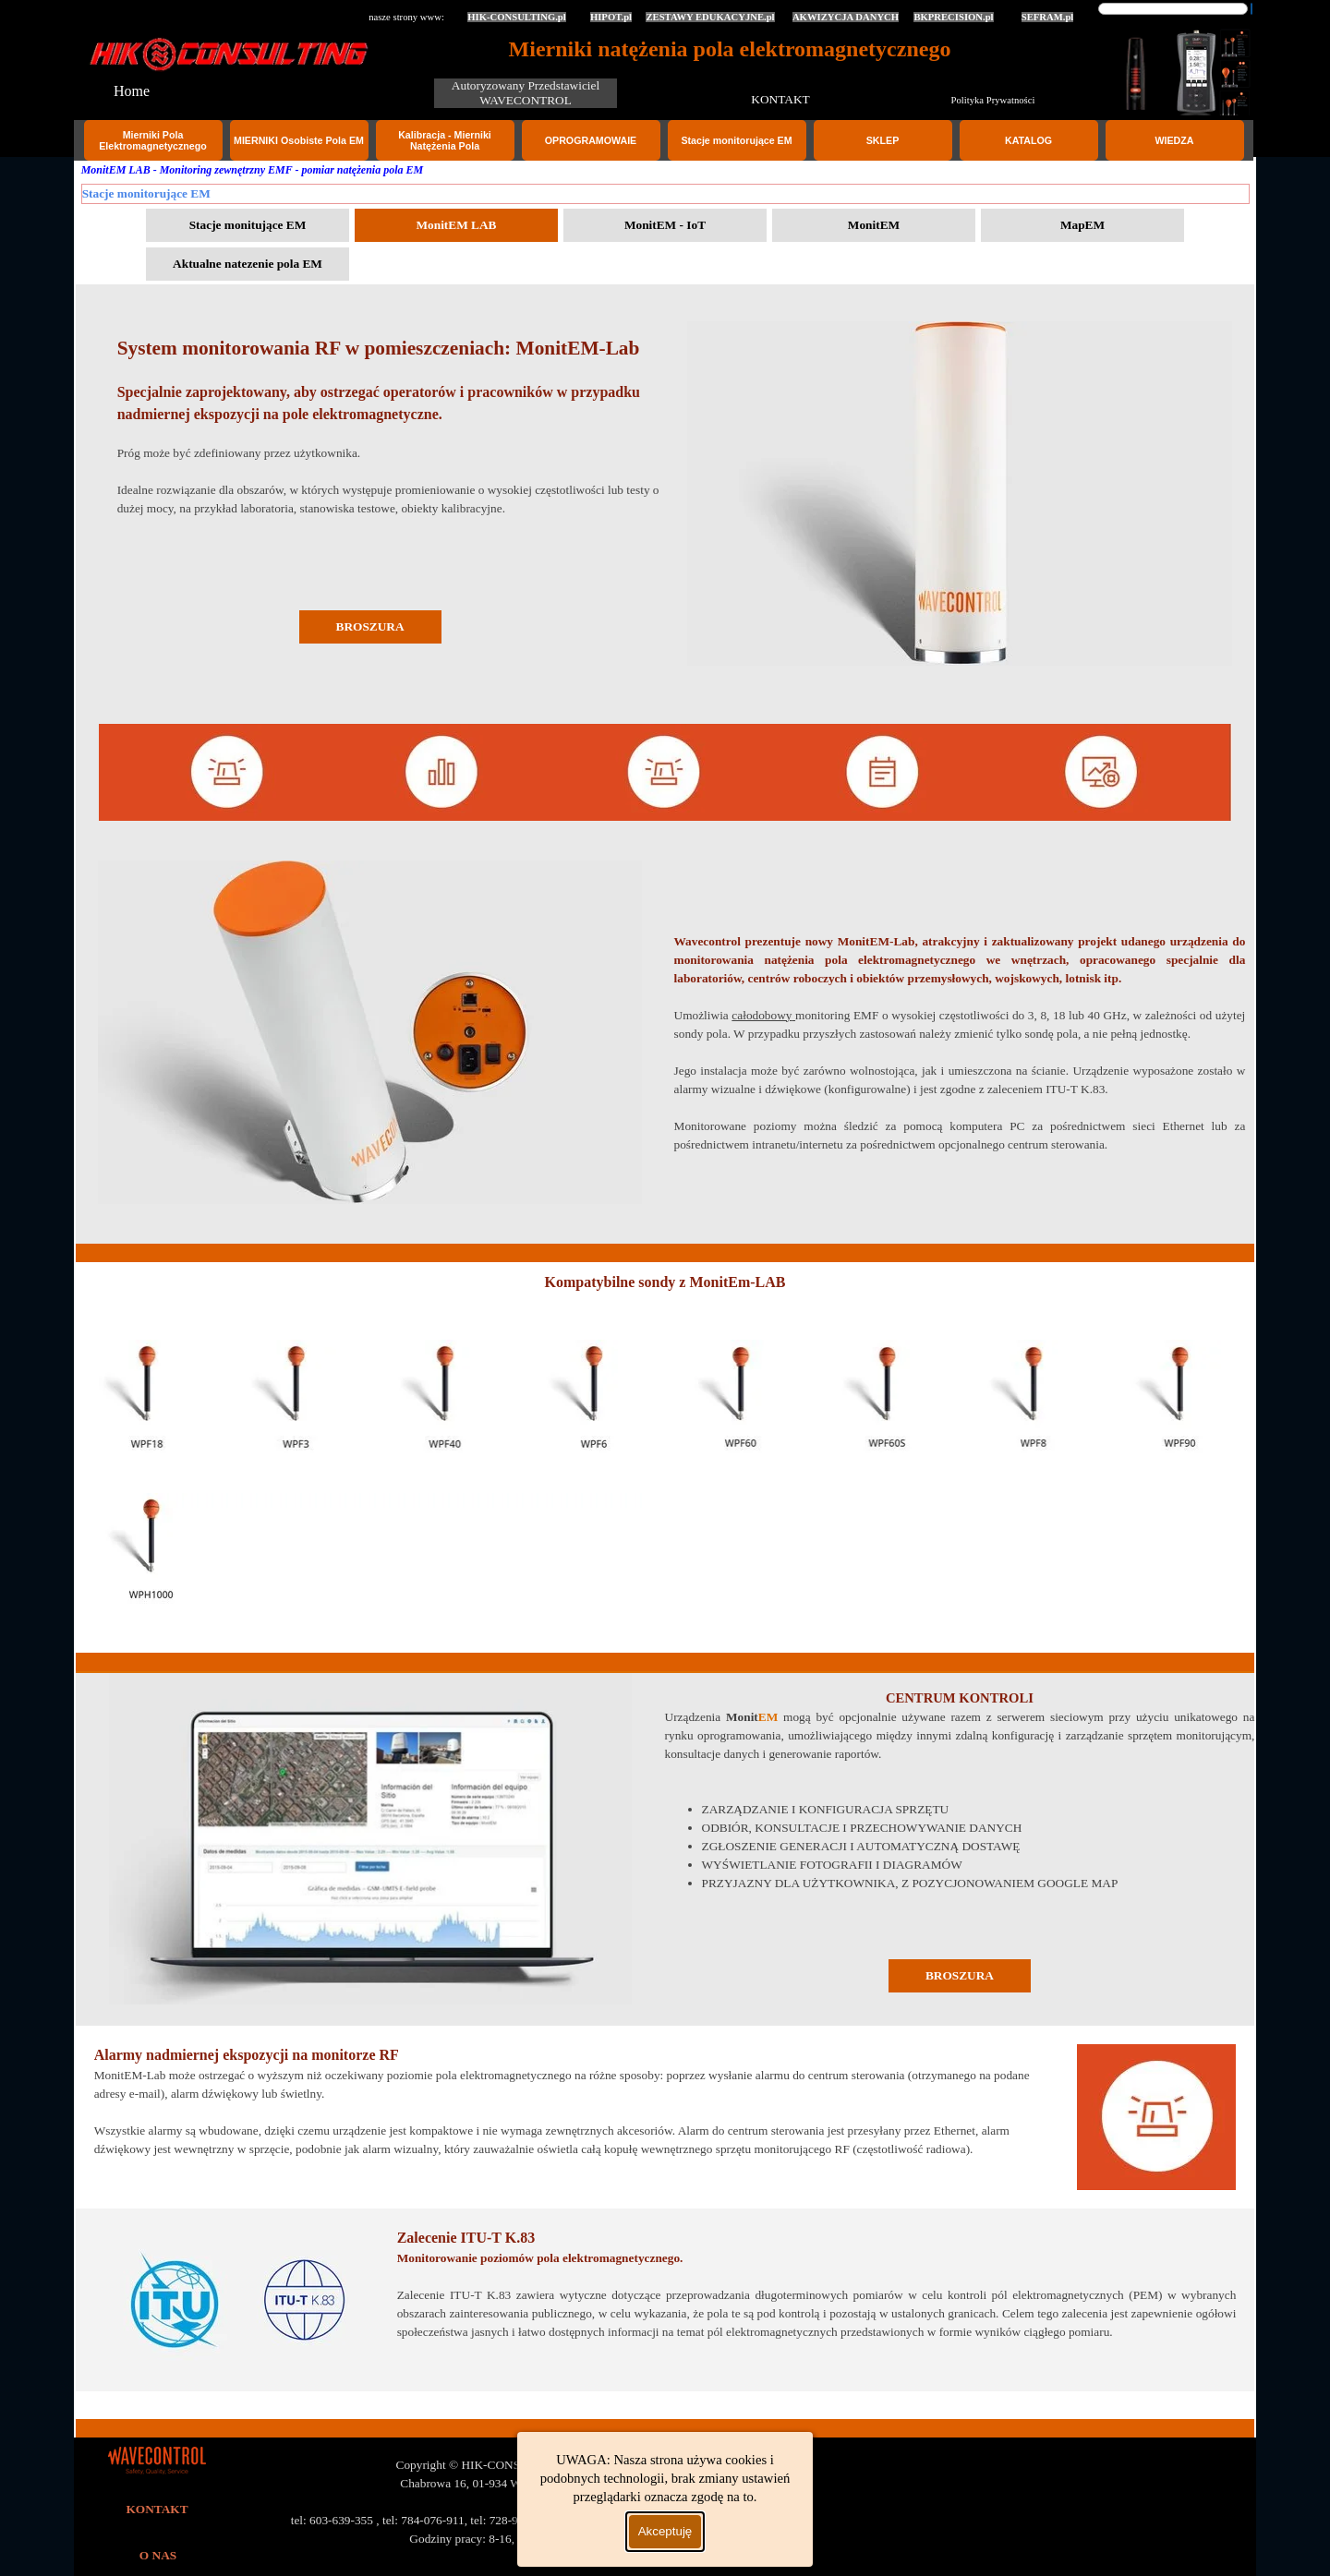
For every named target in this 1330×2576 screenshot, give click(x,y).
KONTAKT (780, 99)
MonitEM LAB (456, 225)
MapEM (1082, 225)
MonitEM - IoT (665, 225)
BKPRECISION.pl (953, 17)
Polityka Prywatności (993, 100)
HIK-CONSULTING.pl (516, 17)
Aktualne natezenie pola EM (247, 264)
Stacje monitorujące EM (736, 140)
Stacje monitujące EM (248, 225)
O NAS (157, 2555)
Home (132, 91)
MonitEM (874, 225)
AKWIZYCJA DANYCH (845, 17)
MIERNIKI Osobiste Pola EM (299, 140)
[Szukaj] (1173, 9)
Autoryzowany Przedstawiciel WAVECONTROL (527, 92)
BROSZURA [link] (370, 626)
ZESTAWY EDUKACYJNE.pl (710, 17)
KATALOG (1028, 140)
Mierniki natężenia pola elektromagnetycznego (730, 49)
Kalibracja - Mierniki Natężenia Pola (444, 140)
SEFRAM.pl (1048, 17)
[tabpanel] (960, 494)
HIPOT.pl (611, 17)
